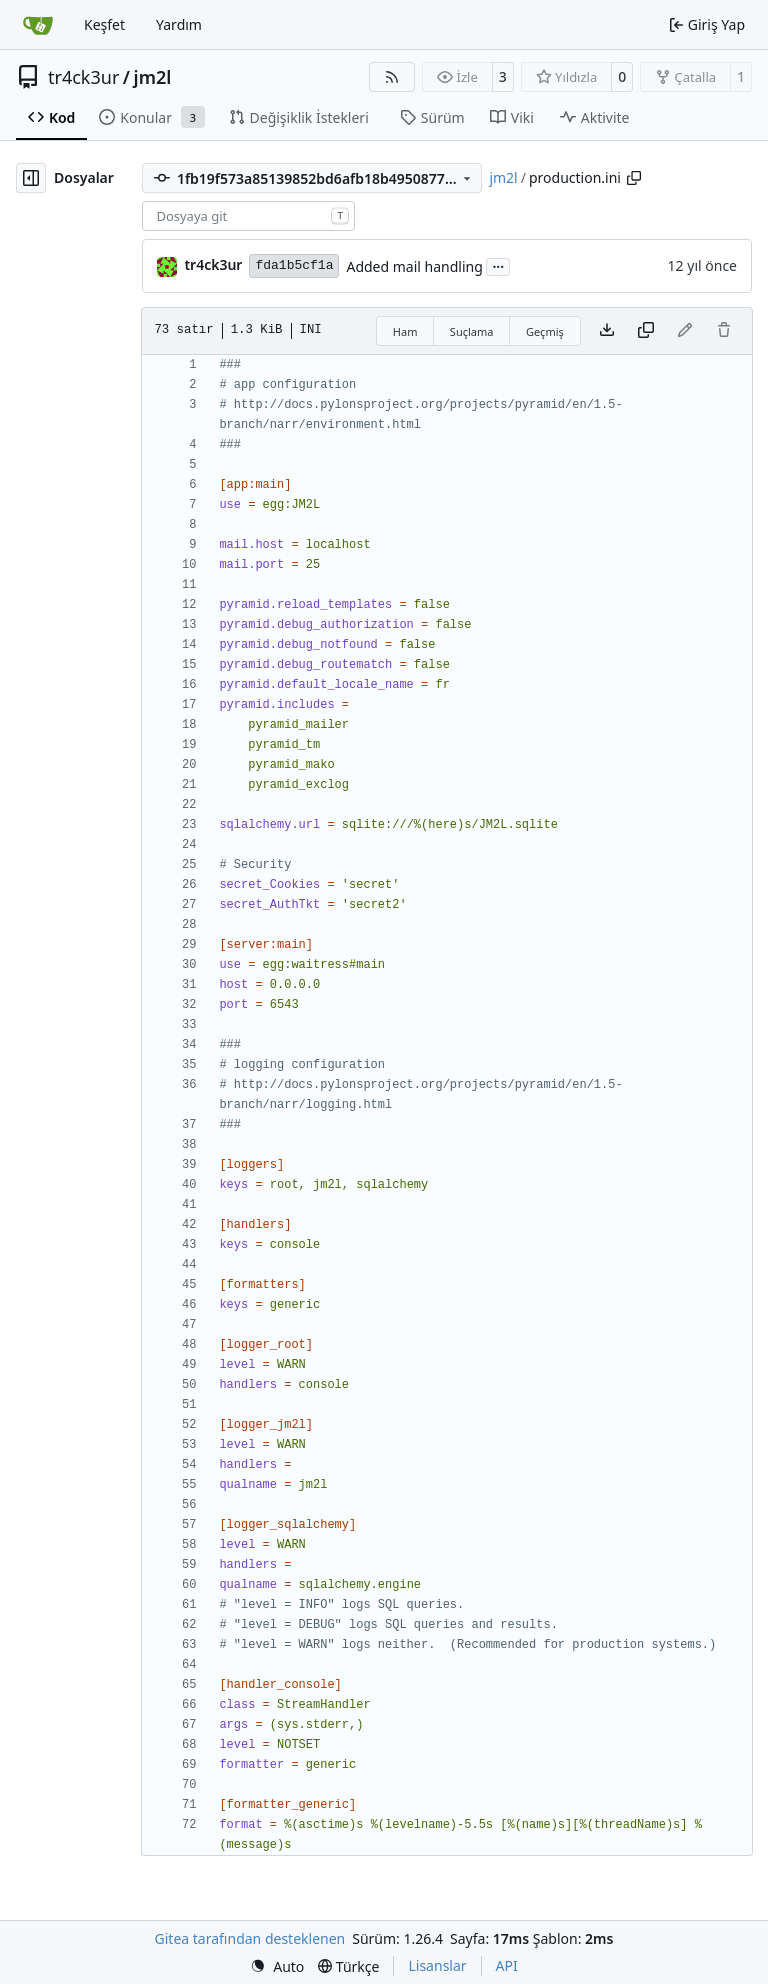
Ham (405, 331)
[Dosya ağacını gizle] (31, 178)
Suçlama (472, 331)
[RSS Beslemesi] (392, 77)
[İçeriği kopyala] (646, 331)
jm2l (153, 77)
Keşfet (104, 24)
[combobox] (248, 216)
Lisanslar (437, 1965)
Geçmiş (545, 331)
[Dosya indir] (607, 331)
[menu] (277, 1966)
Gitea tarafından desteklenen (250, 1938)
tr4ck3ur (83, 77)
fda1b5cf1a (294, 265)
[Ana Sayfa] (38, 25)
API (507, 1965)
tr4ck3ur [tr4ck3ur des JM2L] (213, 264)
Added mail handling (414, 266)
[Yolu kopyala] (634, 178)
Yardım (179, 24)
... (498, 265)
